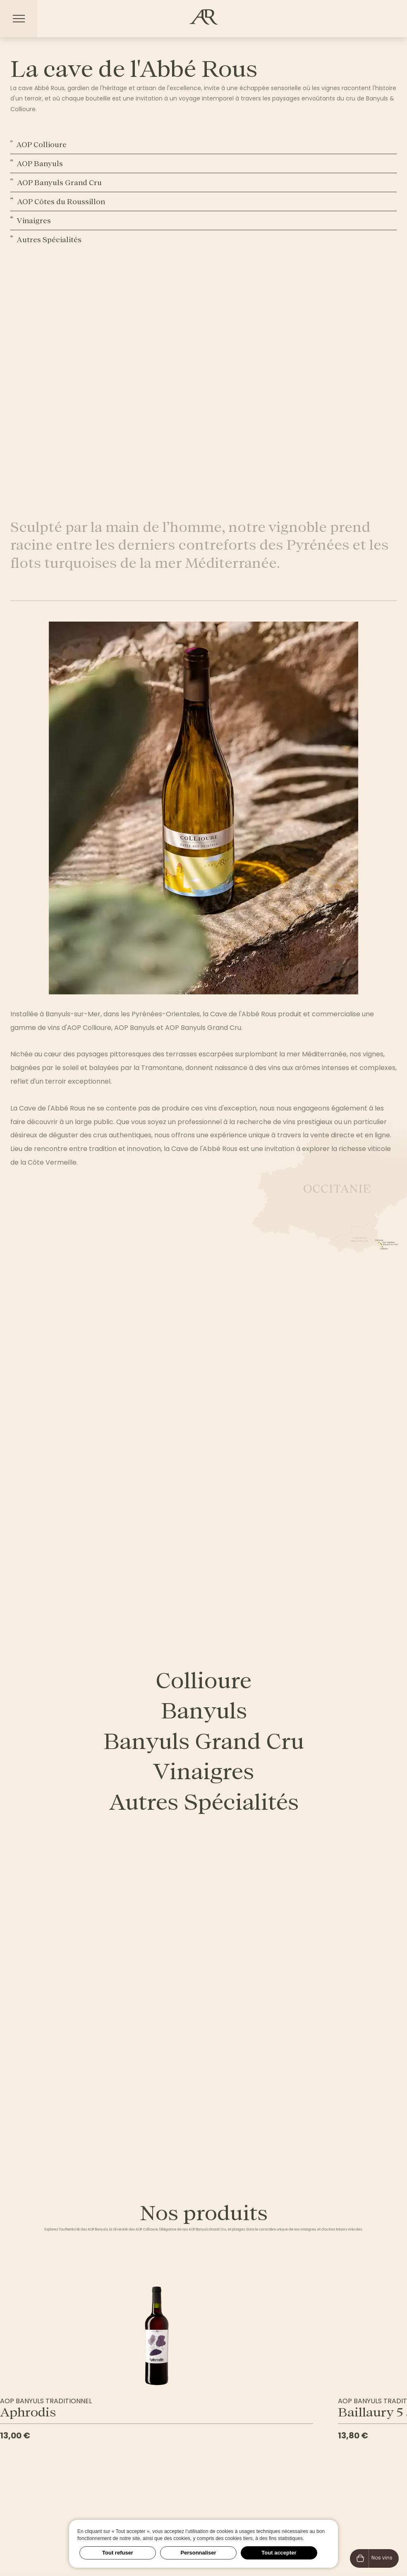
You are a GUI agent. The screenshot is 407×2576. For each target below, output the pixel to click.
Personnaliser (198, 2553)
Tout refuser (117, 2553)
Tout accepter (278, 2553)
